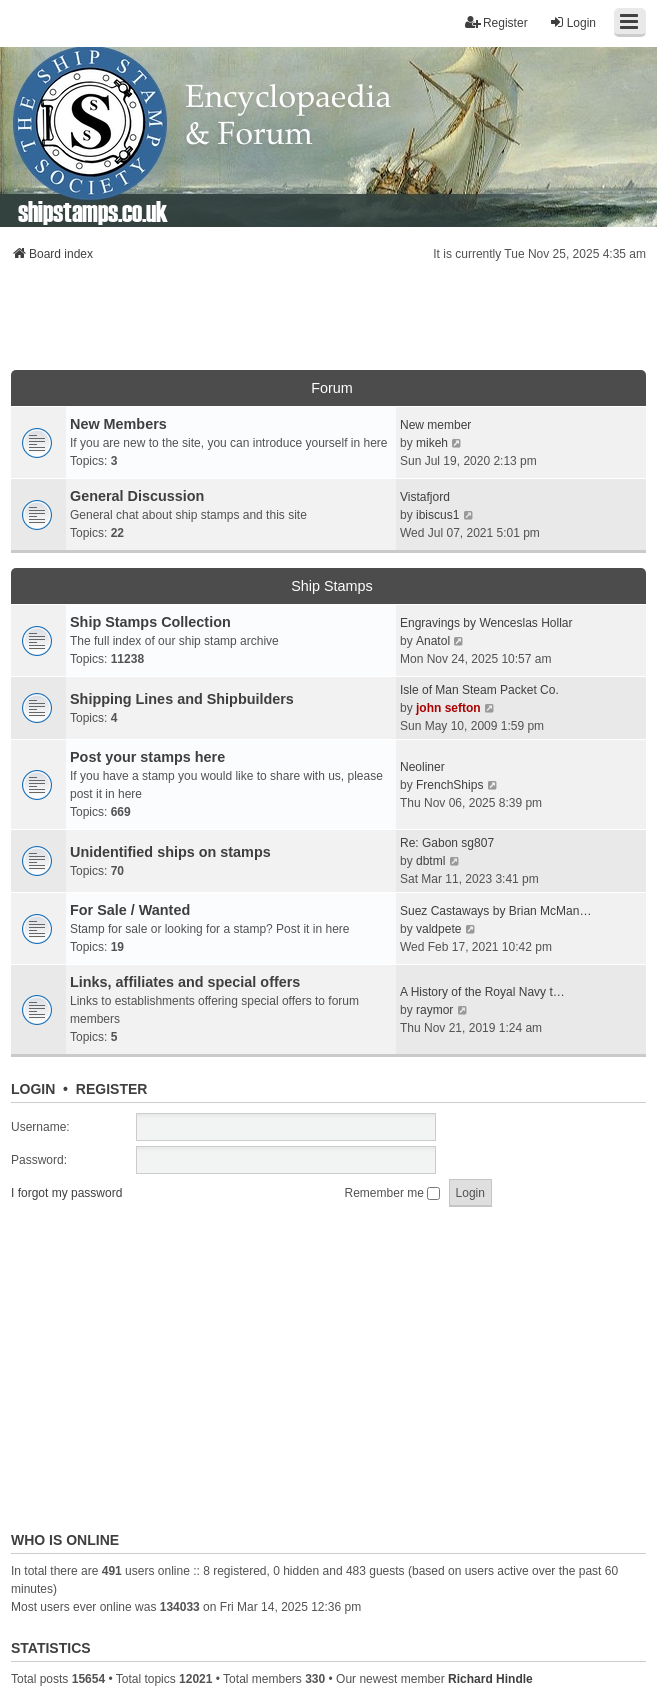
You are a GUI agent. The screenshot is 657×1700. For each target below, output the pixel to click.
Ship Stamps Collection (150, 622)
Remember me (393, 1193)
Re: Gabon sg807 (447, 843)
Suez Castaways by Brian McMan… (495, 911)
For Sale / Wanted (130, 910)
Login (33, 1089)
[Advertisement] (329, 322)
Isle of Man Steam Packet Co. (479, 690)
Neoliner (422, 767)
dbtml (430, 861)
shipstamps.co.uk (93, 210)
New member (435, 425)
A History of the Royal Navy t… (482, 992)
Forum (332, 388)
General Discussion (137, 496)
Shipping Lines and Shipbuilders (182, 699)
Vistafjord (425, 497)
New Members (118, 424)
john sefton (448, 708)
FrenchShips (449, 785)
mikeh (432, 443)
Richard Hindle (490, 1679)
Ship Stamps (332, 586)
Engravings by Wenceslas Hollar (486, 623)
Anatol (433, 641)
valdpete (438, 929)
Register (112, 1089)
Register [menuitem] (496, 22)
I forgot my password (66, 1193)
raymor (434, 1010)
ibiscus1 (437, 515)
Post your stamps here (147, 757)
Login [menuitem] (572, 22)
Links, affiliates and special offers (185, 982)
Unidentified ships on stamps (170, 852)
